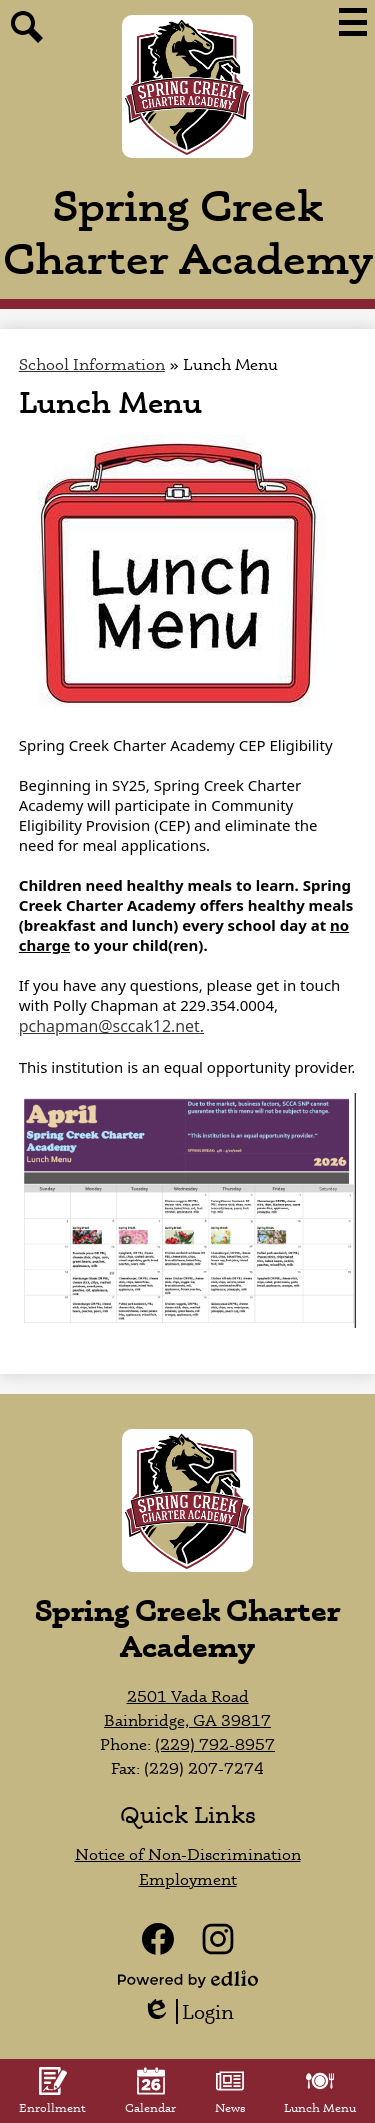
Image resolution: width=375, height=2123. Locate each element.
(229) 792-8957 (215, 1744)
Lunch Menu (320, 2091)
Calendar (150, 2091)
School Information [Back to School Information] (92, 364)
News (230, 2091)
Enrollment (52, 2091)
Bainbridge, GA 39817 (187, 1720)
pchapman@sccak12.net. (111, 1026)
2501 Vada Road (188, 1696)
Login (188, 2011)
